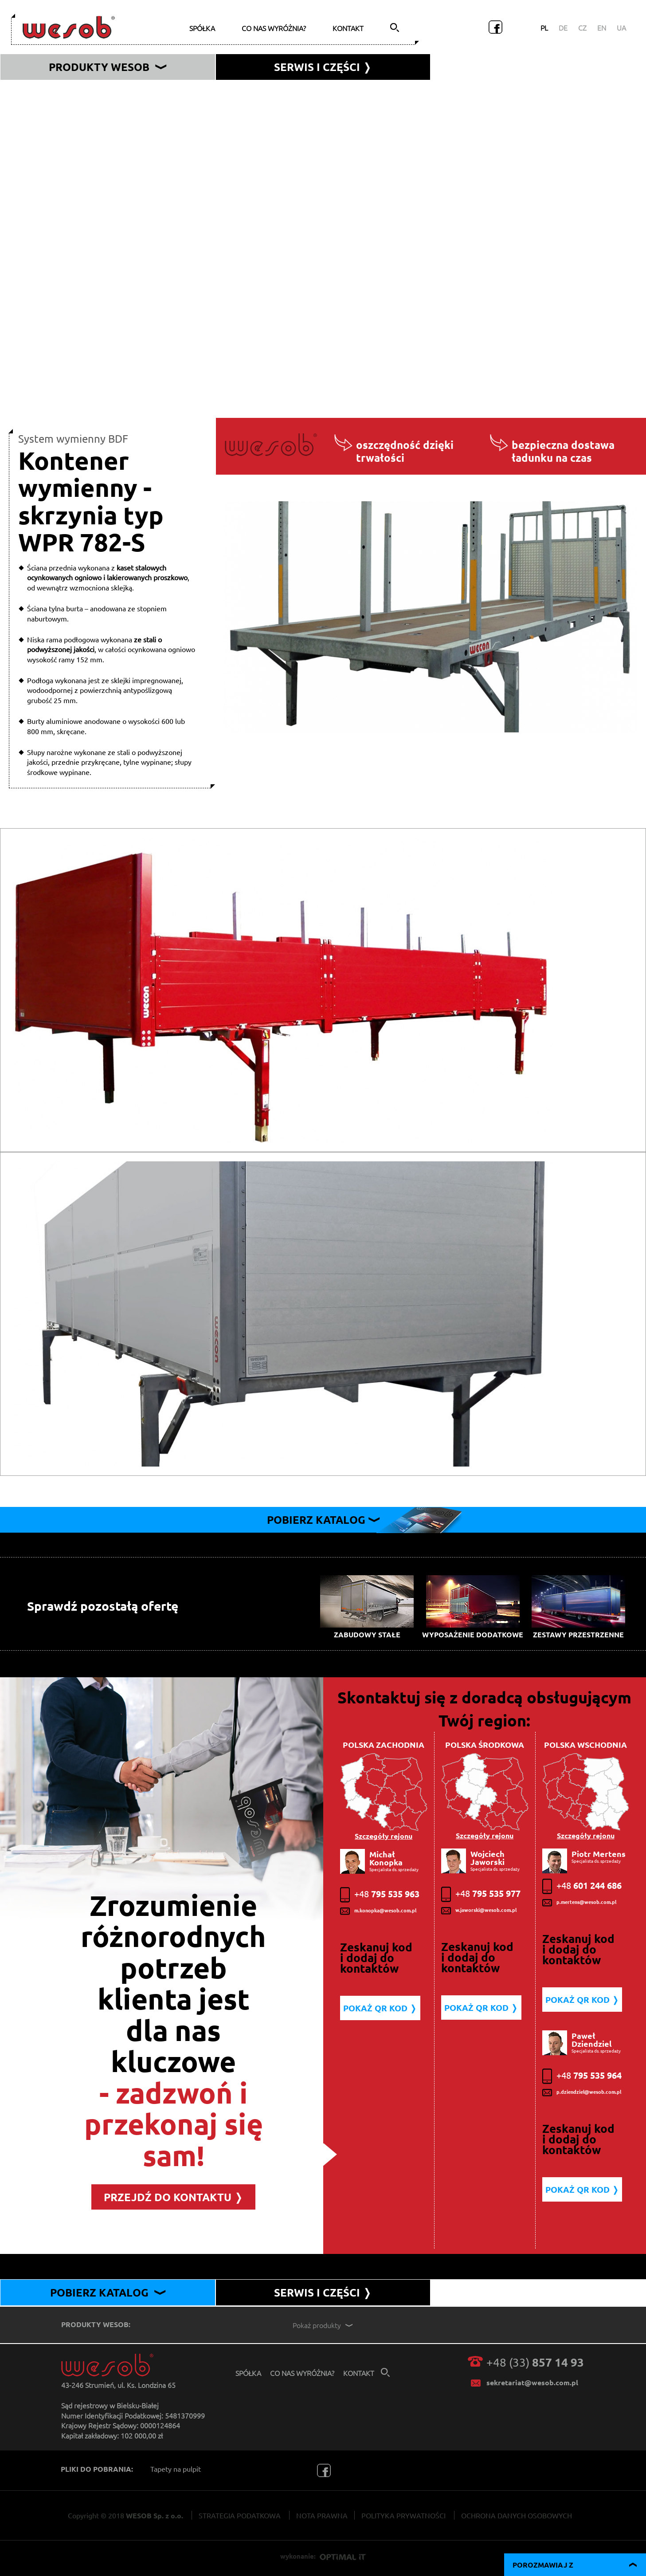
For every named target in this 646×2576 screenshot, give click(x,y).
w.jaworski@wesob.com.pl (479, 1911)
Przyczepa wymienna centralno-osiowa (80, 377)
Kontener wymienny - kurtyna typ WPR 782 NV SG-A (102, 206)
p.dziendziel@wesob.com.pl (581, 2092)
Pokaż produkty (324, 2325)
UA (621, 27)
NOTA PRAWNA (322, 2515)
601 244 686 (582, 1886)
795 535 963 (379, 1895)
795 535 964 (582, 2076)
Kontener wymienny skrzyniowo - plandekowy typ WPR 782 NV (119, 225)
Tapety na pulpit (175, 2468)
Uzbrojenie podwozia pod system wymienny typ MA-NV (107, 320)
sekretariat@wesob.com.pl (532, 2382)
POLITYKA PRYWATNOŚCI (403, 2515)
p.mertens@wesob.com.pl (579, 1903)
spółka (202, 28)
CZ (582, 27)
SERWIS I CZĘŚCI (323, 2292)
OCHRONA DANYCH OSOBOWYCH (516, 2515)
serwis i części (323, 67)
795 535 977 (481, 1894)
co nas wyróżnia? (274, 28)
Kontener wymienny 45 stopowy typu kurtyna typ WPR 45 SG (116, 282)
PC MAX (33, 396)
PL (544, 27)
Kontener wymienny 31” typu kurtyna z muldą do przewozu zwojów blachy (137, 301)
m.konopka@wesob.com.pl (378, 1911)
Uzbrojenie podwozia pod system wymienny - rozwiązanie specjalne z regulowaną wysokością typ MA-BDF (186, 358)
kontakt (348, 28)
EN (601, 27)
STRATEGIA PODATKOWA (240, 2515)
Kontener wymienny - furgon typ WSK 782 (87, 244)
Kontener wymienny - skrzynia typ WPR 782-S (92, 263)
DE (563, 27)
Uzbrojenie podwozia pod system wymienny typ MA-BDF (109, 339)
